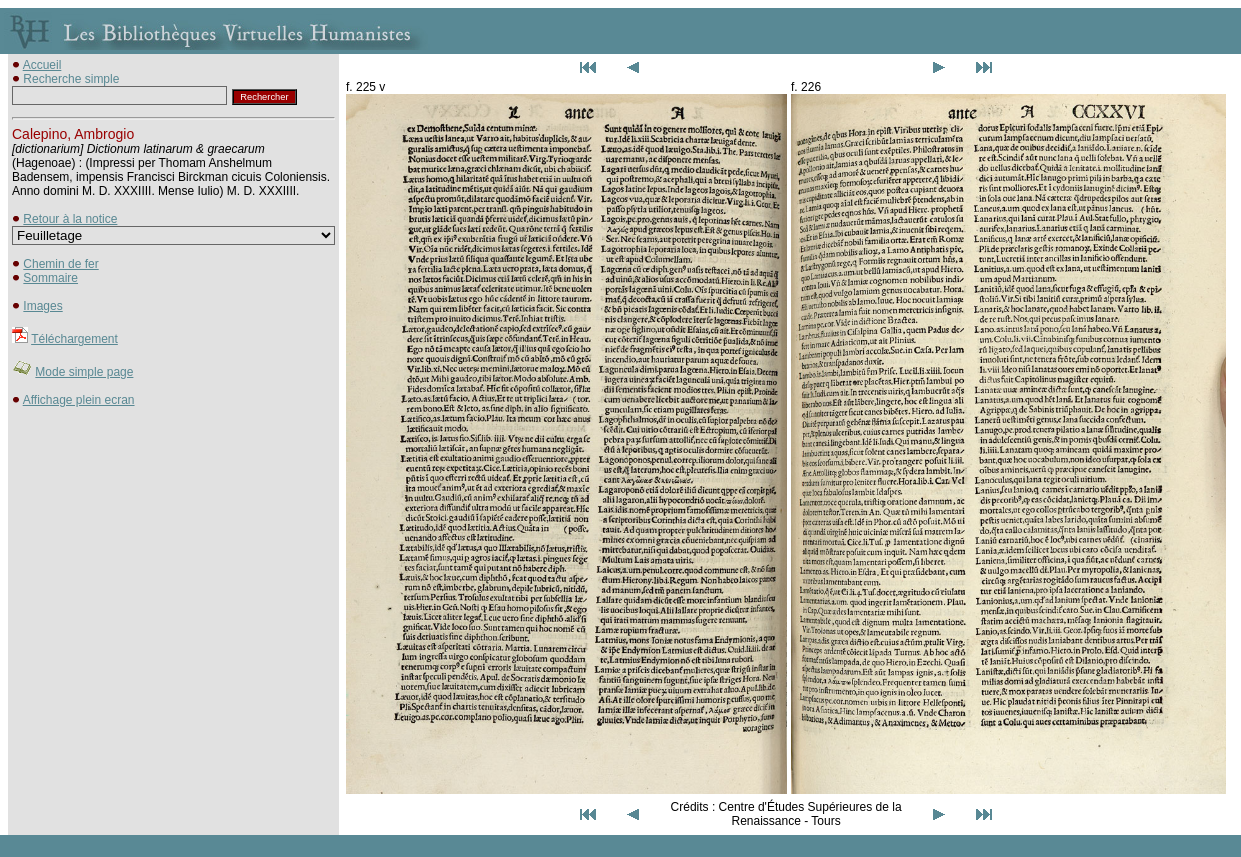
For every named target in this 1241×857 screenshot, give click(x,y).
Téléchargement (74, 339)
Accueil (42, 65)
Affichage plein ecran (79, 400)
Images (42, 306)
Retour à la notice (70, 219)
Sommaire (50, 278)
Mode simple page (84, 372)
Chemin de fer (60, 264)
